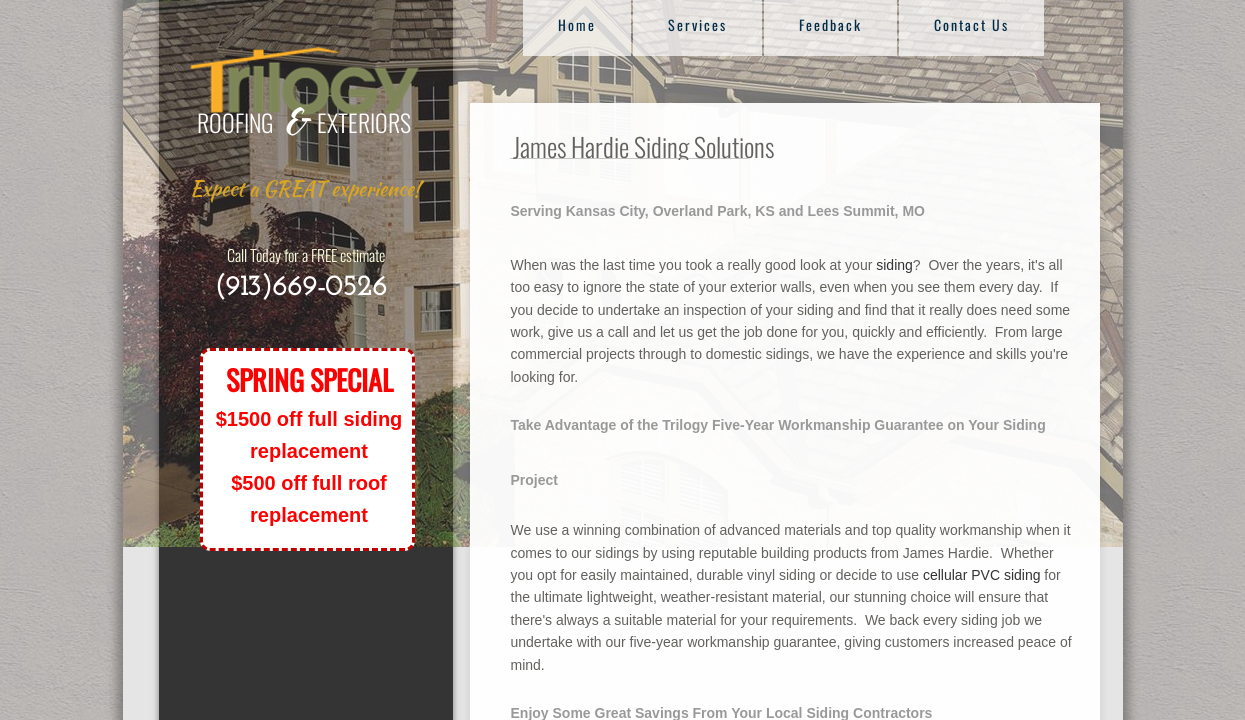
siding (894, 265)
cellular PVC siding (982, 575)
